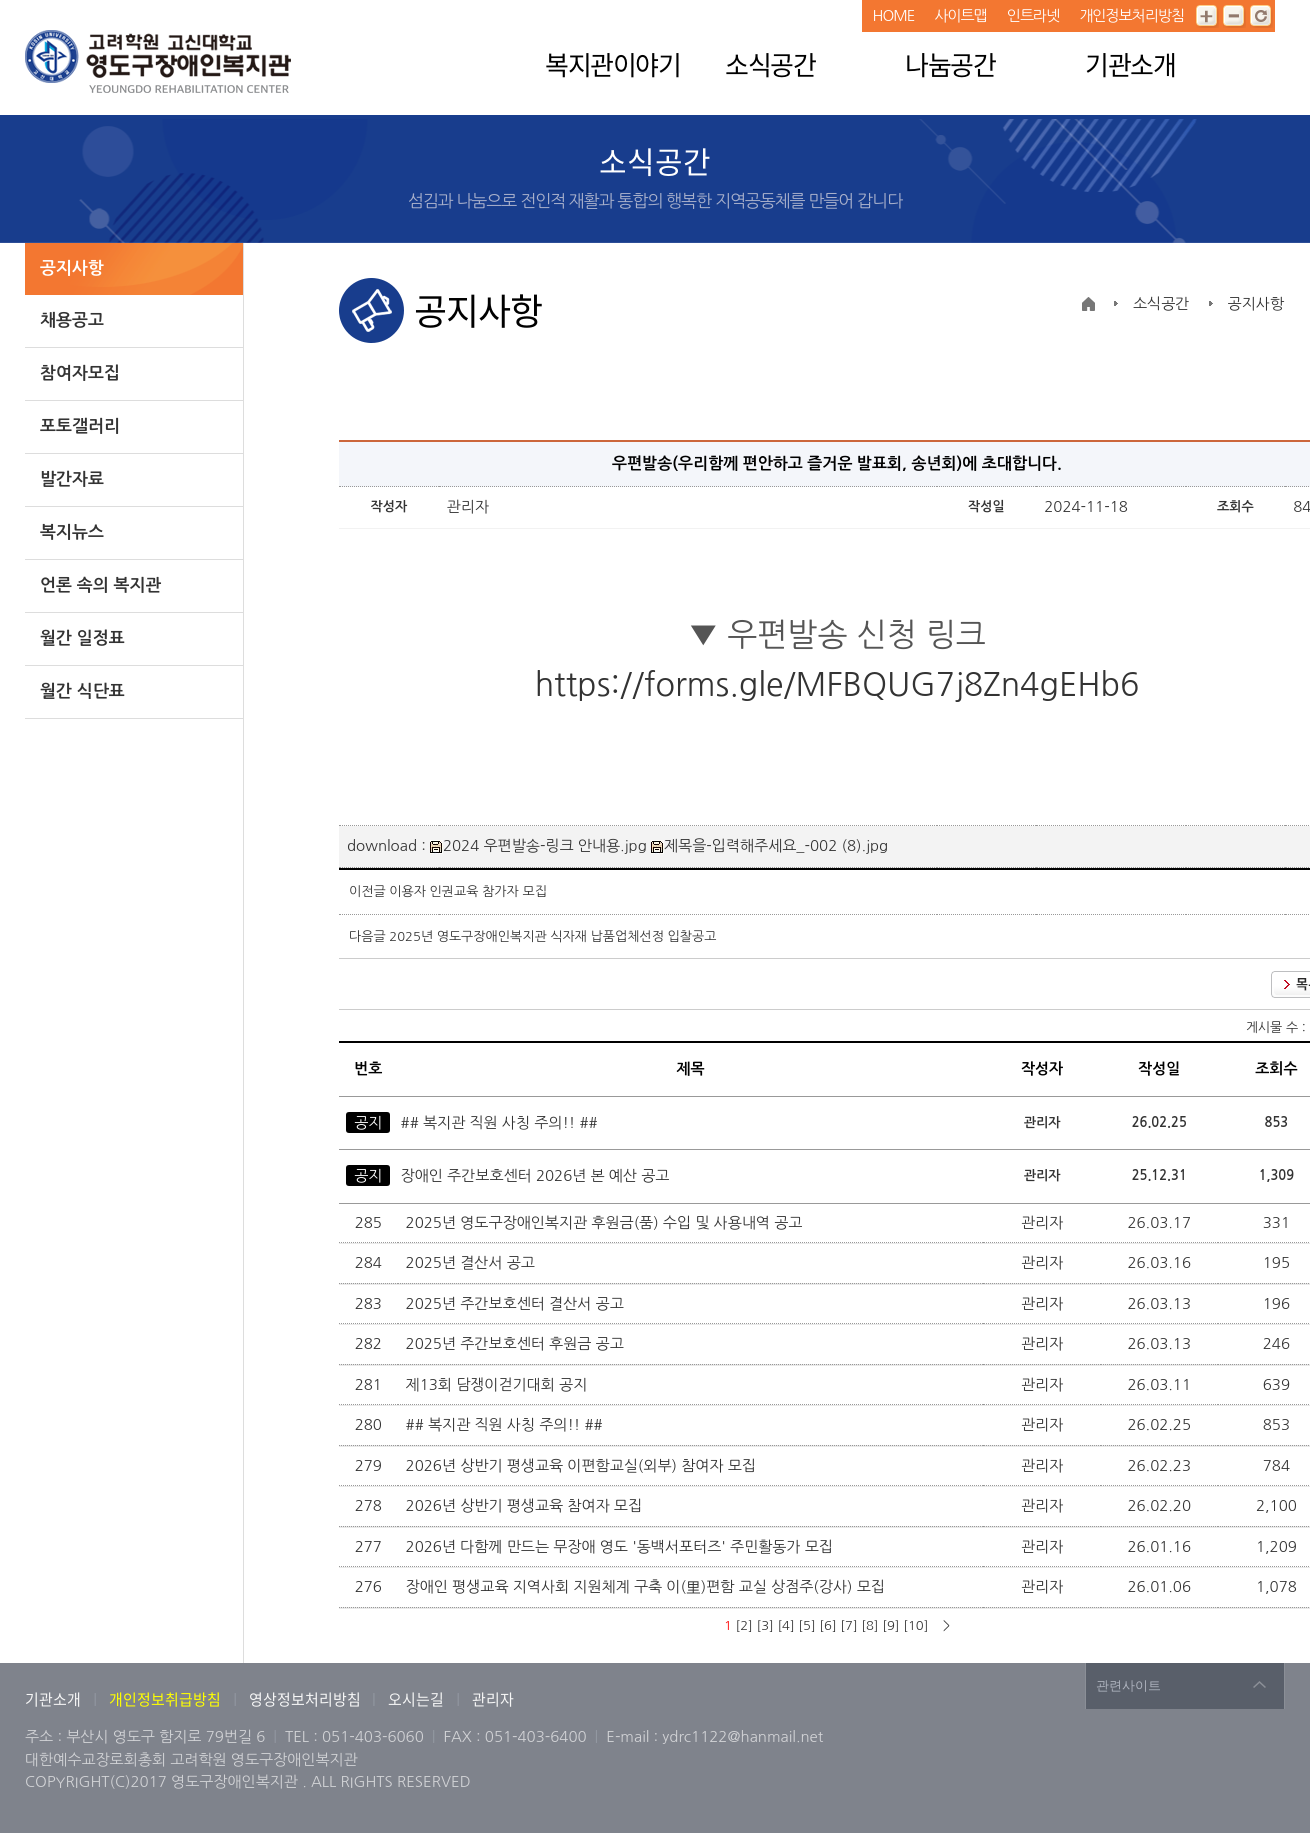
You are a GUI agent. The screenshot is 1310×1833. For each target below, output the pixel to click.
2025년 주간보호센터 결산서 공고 (517, 1303)
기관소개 (1130, 64)
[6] (827, 1625)
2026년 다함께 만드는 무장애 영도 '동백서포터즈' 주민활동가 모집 (622, 1546)
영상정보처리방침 (306, 1699)
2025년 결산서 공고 (473, 1262)
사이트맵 (960, 15)
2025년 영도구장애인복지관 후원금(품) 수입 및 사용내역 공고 (606, 1222)
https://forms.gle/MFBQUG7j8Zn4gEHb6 (837, 685)
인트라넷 (1033, 15)
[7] (848, 1625)
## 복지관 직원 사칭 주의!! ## (499, 1122)
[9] (890, 1625)
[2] (743, 1625)
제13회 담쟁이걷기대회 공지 (499, 1384)
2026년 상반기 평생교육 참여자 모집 (526, 1505)
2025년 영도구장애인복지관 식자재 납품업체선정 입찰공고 (552, 936)
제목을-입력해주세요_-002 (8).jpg (769, 845)
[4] (785, 1625)
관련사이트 (1128, 1685)
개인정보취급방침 (165, 1699)
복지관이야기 (612, 64)
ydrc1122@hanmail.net (742, 1736)
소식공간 (770, 64)
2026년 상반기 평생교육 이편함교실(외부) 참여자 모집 (583, 1465)
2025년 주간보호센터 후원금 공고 (517, 1343)
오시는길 (416, 1699)
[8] (869, 1625)
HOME (893, 15)
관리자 (493, 1699)
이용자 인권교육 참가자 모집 (468, 891)
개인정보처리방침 (1131, 15)
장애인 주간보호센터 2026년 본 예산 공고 (535, 1175)
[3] (764, 1625)
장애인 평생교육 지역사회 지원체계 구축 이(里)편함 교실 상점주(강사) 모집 (647, 1586)
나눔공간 (950, 64)
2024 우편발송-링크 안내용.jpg (538, 845)
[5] (806, 1625)
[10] (915, 1625)
